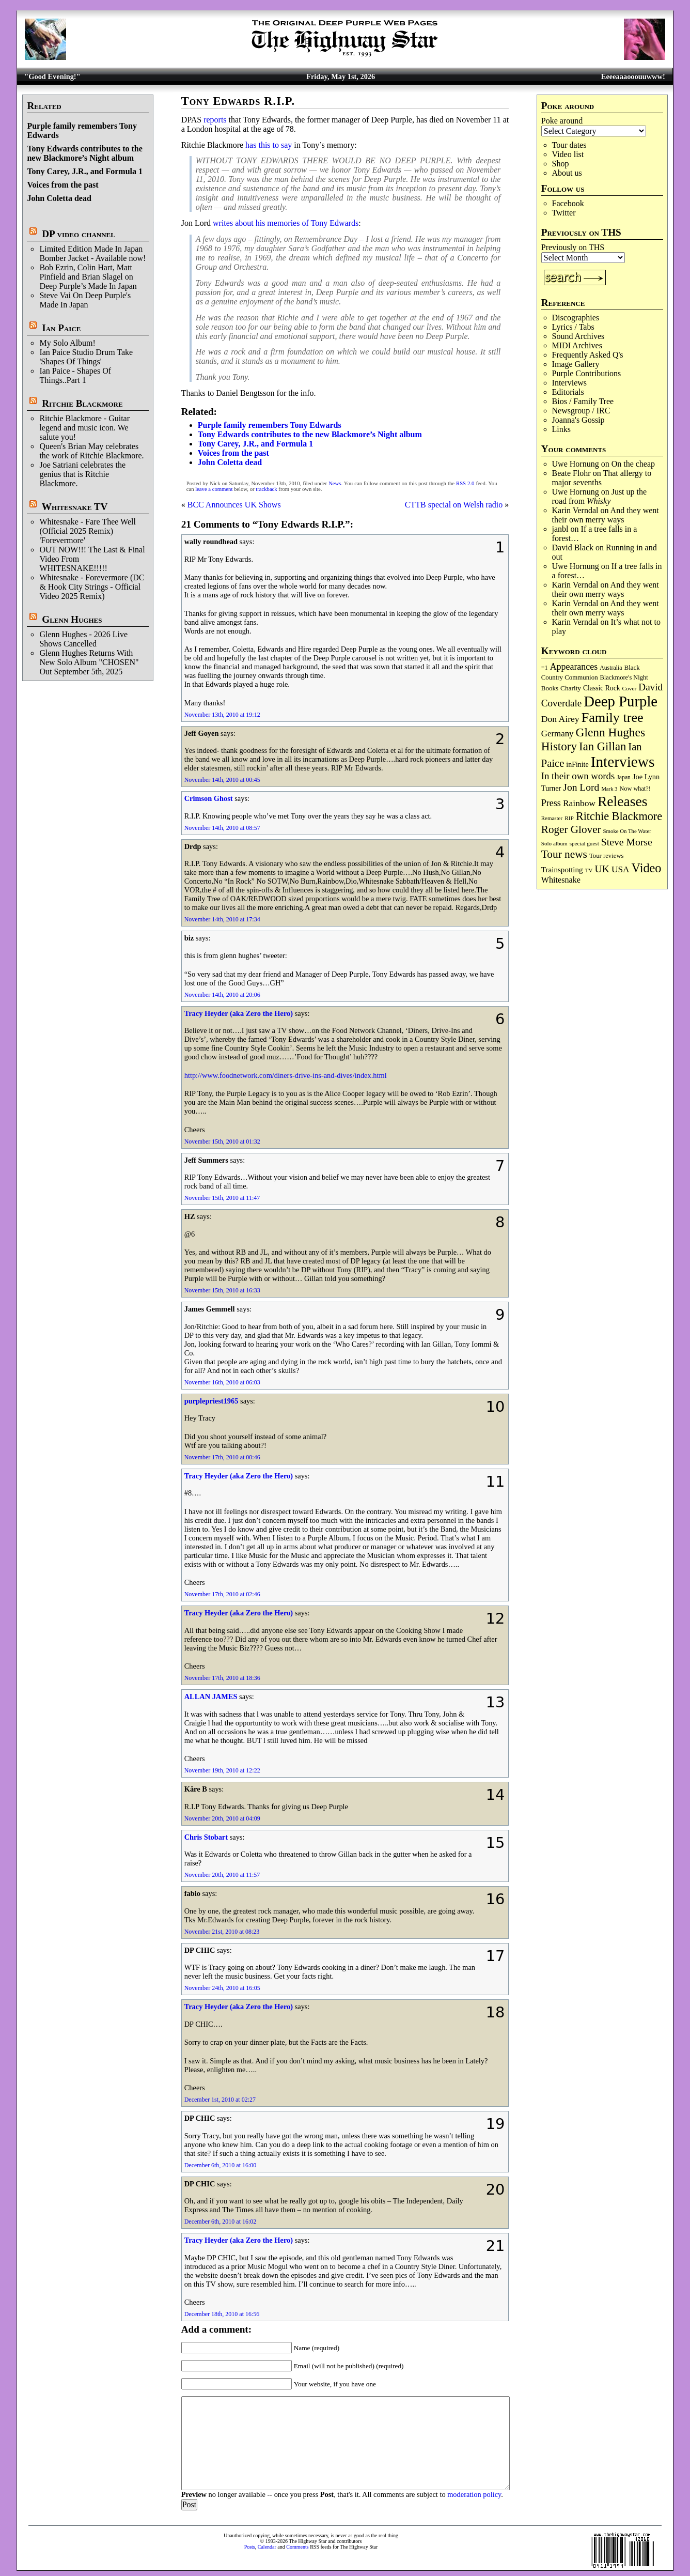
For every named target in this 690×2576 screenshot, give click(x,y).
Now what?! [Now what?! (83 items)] (634, 788)
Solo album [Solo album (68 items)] (554, 843)
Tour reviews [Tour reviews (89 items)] (606, 855)
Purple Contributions (586, 373)
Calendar (267, 2547)
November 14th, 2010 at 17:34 (222, 919)
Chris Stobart (206, 1837)
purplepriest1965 (211, 1401)
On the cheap (633, 463)
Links (561, 429)
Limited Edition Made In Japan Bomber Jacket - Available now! (92, 253)
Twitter (564, 212)
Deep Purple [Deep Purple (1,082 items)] (620, 701)
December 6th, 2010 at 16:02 (220, 2221)
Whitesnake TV (75, 506)
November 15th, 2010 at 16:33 (222, 1290)
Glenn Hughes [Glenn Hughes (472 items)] (610, 732)
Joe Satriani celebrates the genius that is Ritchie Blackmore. (82, 474)
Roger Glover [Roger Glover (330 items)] (571, 829)
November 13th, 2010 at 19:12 (222, 714)
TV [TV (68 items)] (589, 870)
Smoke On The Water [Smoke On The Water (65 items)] (627, 831)
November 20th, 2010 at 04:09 (222, 1818)
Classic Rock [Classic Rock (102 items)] (601, 688)
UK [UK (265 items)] (601, 868)
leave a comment (213, 489)
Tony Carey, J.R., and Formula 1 (85, 171)
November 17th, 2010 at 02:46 (222, 1594)
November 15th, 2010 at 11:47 (222, 1197)
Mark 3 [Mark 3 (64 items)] (609, 789)
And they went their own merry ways (605, 515)
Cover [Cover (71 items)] (629, 688)
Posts (249, 2547)
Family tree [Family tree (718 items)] (613, 717)
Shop (560, 163)
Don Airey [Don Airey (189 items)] (560, 719)
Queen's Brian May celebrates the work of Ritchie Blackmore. (91, 451)
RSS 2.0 (465, 483)
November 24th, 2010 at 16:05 (222, 1988)
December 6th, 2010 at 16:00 (220, 2165)
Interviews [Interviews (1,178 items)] (623, 761)
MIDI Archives (577, 345)
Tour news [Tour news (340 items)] (564, 854)
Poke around (562, 120)
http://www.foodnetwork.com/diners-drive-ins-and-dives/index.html (285, 1075)
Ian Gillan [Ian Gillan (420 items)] (602, 746)
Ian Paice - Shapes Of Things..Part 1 (75, 375)
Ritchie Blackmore (82, 403)
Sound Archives (578, 336)
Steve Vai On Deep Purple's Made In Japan (85, 300)
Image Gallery (576, 364)
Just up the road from (599, 496)
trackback (266, 489)
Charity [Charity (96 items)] (570, 688)
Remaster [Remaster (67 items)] (551, 818)
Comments (297, 2547)
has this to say (268, 145)
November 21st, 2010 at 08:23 (222, 1931)
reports (214, 119)
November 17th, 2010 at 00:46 (222, 1457)
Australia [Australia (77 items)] (611, 667)
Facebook (568, 203)
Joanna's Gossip (578, 419)
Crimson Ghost (208, 798)
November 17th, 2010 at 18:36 (222, 1678)
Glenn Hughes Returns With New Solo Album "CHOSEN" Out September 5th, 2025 (88, 662)
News (334, 483)
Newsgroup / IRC (581, 410)
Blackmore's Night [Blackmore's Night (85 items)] (624, 677)
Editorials (568, 392)
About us (567, 172)
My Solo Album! (67, 342)
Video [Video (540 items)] (647, 868)
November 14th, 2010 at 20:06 (222, 994)
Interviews (569, 382)
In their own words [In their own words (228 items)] (578, 775)
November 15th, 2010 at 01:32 (222, 1141)
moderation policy (474, 2494)
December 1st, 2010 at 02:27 (220, 2099)
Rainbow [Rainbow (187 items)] (579, 803)
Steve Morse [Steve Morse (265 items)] (626, 841)
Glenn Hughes (72, 619)
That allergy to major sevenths (602, 478)
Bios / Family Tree (583, 401)
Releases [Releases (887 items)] (622, 801)
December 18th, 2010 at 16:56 (222, 2314)
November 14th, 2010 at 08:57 (222, 827)
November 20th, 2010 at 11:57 (222, 1874)
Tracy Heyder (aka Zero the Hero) (238, 1013)
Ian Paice (61, 327)
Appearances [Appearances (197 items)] (574, 666)
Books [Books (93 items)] (549, 688)
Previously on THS (572, 247)
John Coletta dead (59, 198)
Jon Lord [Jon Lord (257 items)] (581, 787)
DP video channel (78, 233)
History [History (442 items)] (559, 746)
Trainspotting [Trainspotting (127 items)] (562, 870)
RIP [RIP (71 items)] (569, 818)
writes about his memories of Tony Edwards (285, 223)
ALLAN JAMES (211, 1696)
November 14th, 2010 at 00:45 (222, 779)
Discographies (576, 317)
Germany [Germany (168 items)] (557, 733)
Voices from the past (62, 184)
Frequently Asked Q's (587, 354)
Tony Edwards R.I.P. (238, 101)
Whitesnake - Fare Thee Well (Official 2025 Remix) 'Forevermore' (87, 531)
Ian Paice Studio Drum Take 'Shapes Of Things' (86, 357)
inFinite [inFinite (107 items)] (577, 764)
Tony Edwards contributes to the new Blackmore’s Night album (84, 153)
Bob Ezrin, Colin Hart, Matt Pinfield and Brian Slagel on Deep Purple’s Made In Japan (87, 276)
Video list (568, 154)
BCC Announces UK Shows (234, 504)
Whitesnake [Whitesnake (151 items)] (561, 879)
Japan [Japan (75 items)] (624, 777)
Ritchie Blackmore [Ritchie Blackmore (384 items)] (619, 816)
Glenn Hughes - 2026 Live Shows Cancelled (83, 639)
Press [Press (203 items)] (551, 803)
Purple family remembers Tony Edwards (269, 425)
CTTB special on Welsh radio (454, 504)
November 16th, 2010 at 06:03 (222, 1382)
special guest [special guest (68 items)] (584, 843)
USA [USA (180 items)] (620, 869)
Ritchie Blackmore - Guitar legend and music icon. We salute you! (84, 427)
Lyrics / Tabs (573, 326)
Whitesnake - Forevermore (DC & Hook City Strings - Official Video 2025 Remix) (91, 586)
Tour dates (569, 145)
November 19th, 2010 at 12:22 (222, 1770)
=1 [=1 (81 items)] (544, 667)
